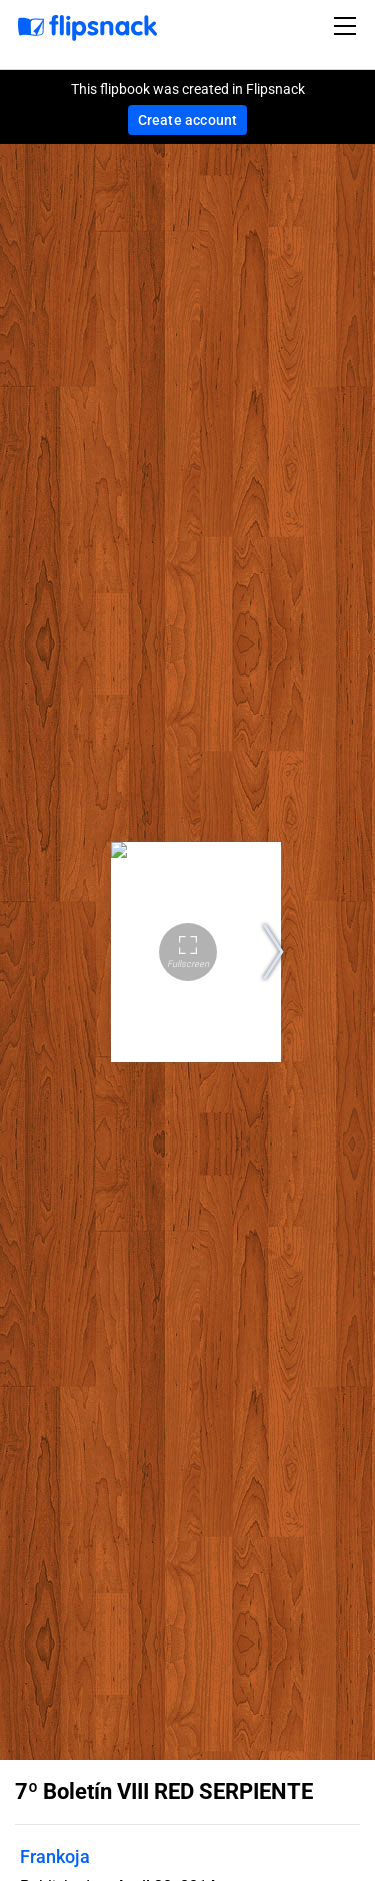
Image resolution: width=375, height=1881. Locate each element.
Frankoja (55, 1856)
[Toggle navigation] (348, 26)
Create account (188, 120)
